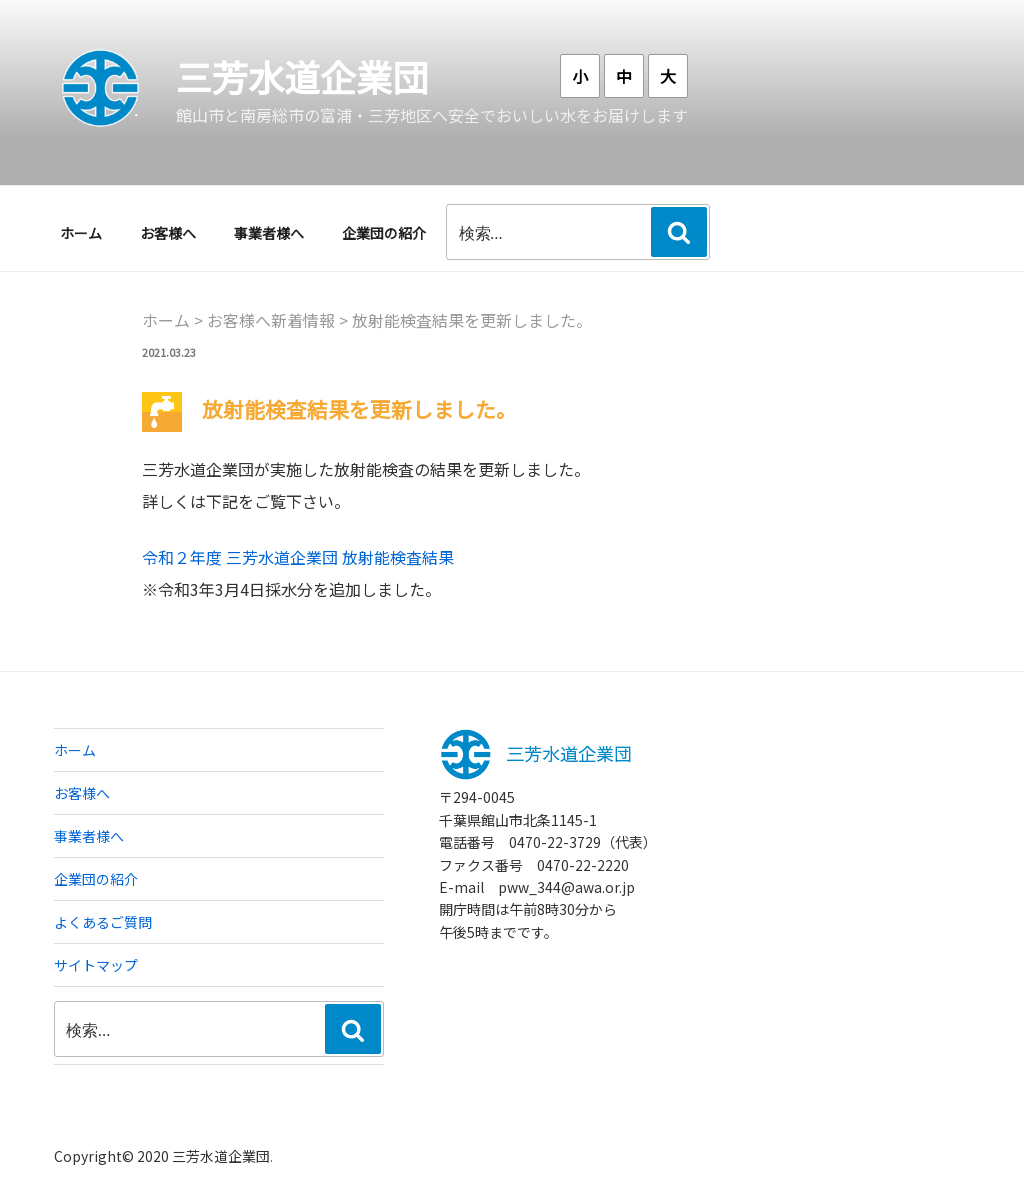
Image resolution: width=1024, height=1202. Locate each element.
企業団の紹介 (384, 233)
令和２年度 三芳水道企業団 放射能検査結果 (298, 557)
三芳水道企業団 (302, 76)
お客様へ (168, 233)
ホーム (81, 233)
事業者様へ (269, 233)
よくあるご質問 (103, 922)
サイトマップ (96, 965)
